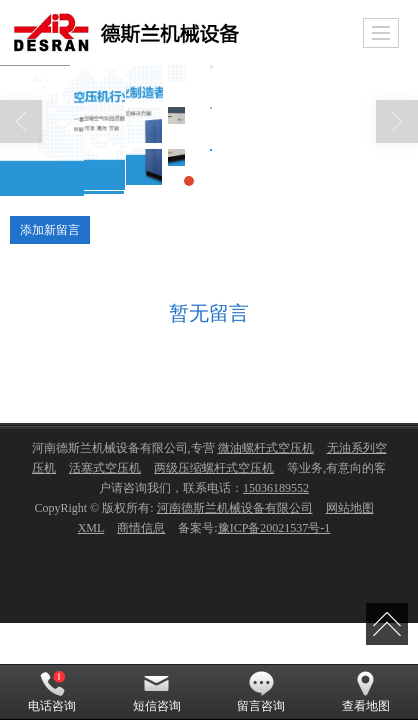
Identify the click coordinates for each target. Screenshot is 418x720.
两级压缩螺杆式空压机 (214, 468)
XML (91, 528)
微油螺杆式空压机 (266, 448)
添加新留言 (50, 230)
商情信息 (141, 528)
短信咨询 (157, 692)
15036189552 (276, 488)
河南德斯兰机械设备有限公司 (235, 508)
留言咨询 (261, 692)
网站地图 (350, 508)
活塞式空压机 (105, 468)
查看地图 (366, 692)
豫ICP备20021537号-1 (274, 528)
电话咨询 (52, 692)
